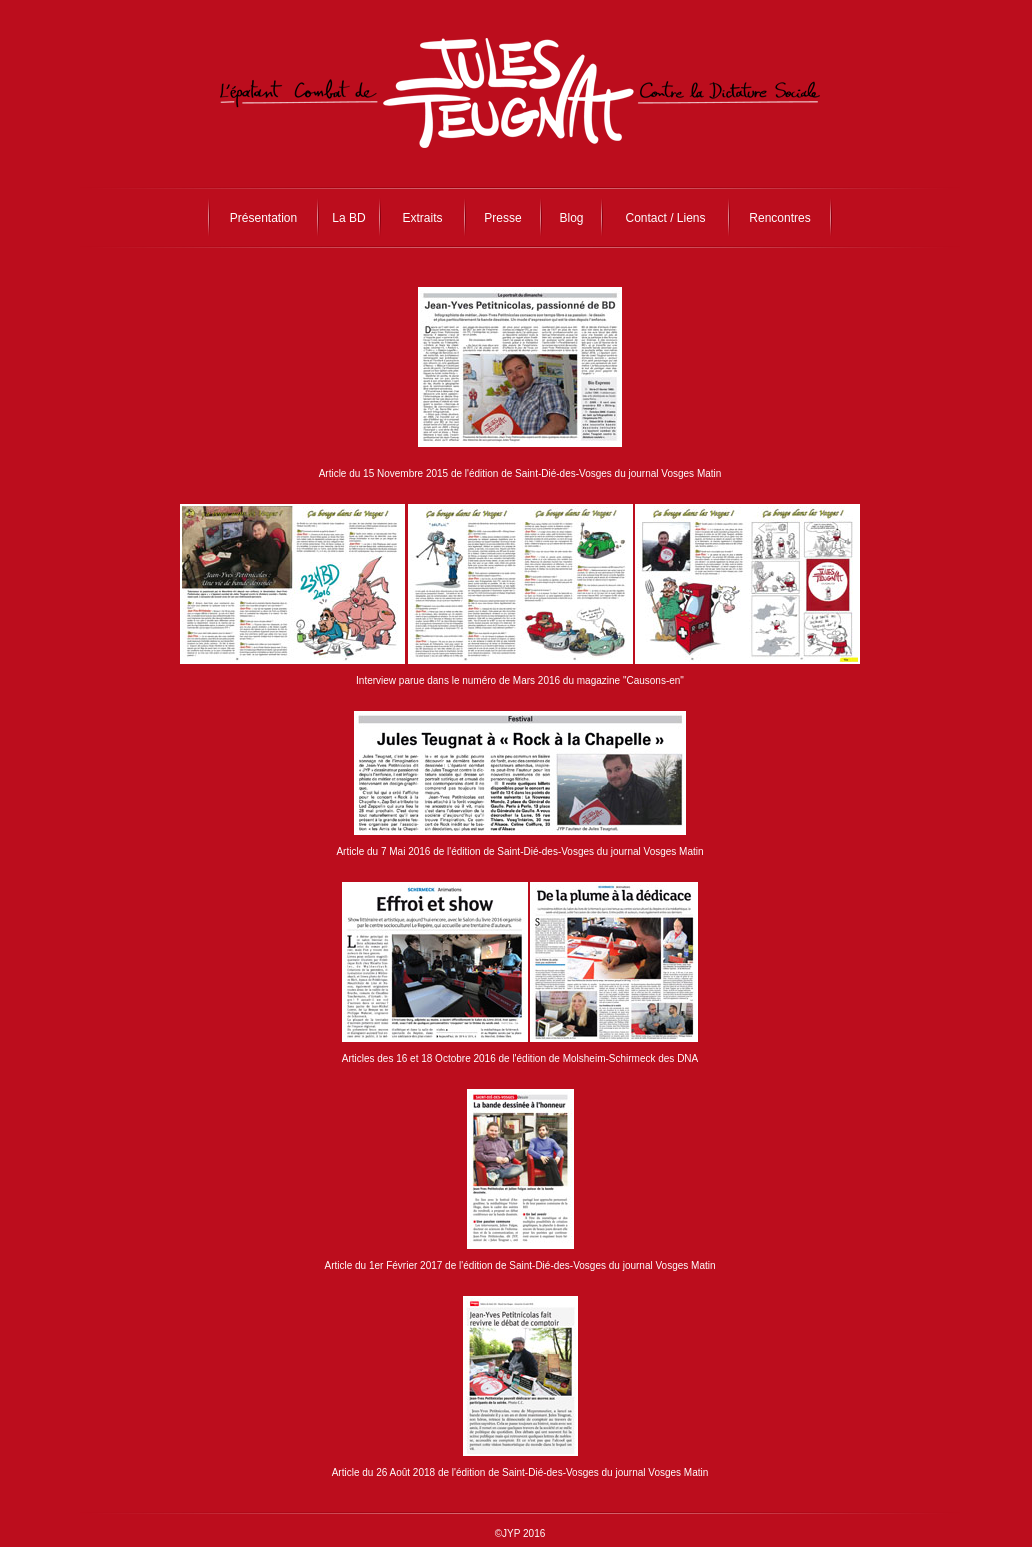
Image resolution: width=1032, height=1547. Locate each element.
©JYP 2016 (520, 1533)
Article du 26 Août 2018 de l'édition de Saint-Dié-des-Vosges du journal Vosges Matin (520, 1472)
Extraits (422, 218)
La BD (348, 218)
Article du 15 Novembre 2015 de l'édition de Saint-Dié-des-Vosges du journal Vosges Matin (520, 473)
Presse (502, 218)
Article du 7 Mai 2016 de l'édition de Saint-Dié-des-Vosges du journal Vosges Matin (519, 851)
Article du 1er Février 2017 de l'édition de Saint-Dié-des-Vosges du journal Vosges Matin (519, 1265)
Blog (571, 218)
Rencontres (779, 218)
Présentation (263, 218)
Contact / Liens (665, 218)
